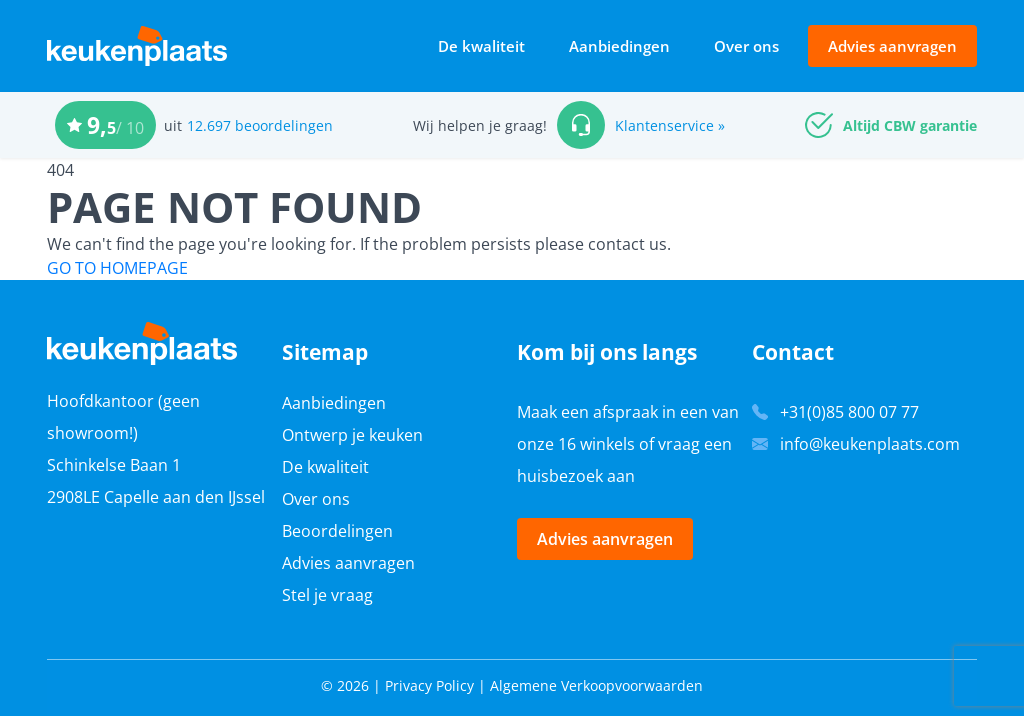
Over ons (746, 46)
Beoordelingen (337, 531)
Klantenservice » (670, 125)
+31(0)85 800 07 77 (849, 412)
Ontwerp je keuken (352, 435)
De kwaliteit (481, 46)
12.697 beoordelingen (260, 125)
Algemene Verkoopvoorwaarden (596, 685)
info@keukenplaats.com (870, 444)
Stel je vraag (327, 595)
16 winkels (596, 444)
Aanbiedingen (619, 46)
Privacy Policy (429, 685)
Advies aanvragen (892, 46)
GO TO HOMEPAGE (117, 268)
